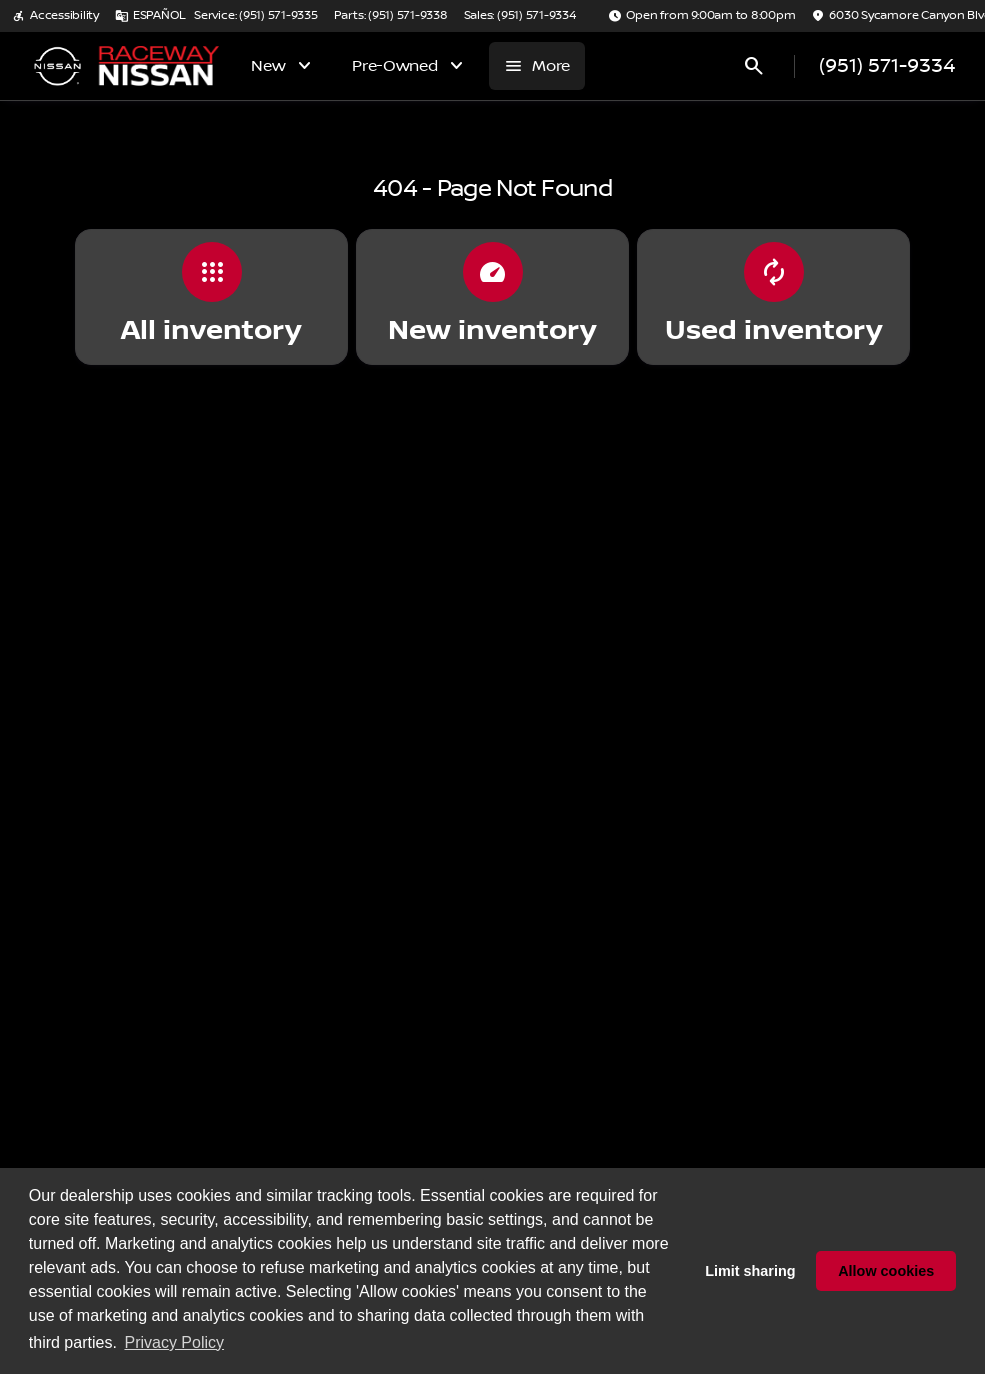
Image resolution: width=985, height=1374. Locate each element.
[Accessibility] (55, 16)
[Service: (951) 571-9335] (255, 16)
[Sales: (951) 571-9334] (520, 16)
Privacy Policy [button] (174, 1342)
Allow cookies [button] (886, 1271)
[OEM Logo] (57, 66)
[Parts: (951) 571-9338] (391, 16)
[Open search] (754, 66)
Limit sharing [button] (750, 1271)
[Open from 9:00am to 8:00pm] (702, 16)
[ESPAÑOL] (150, 16)
